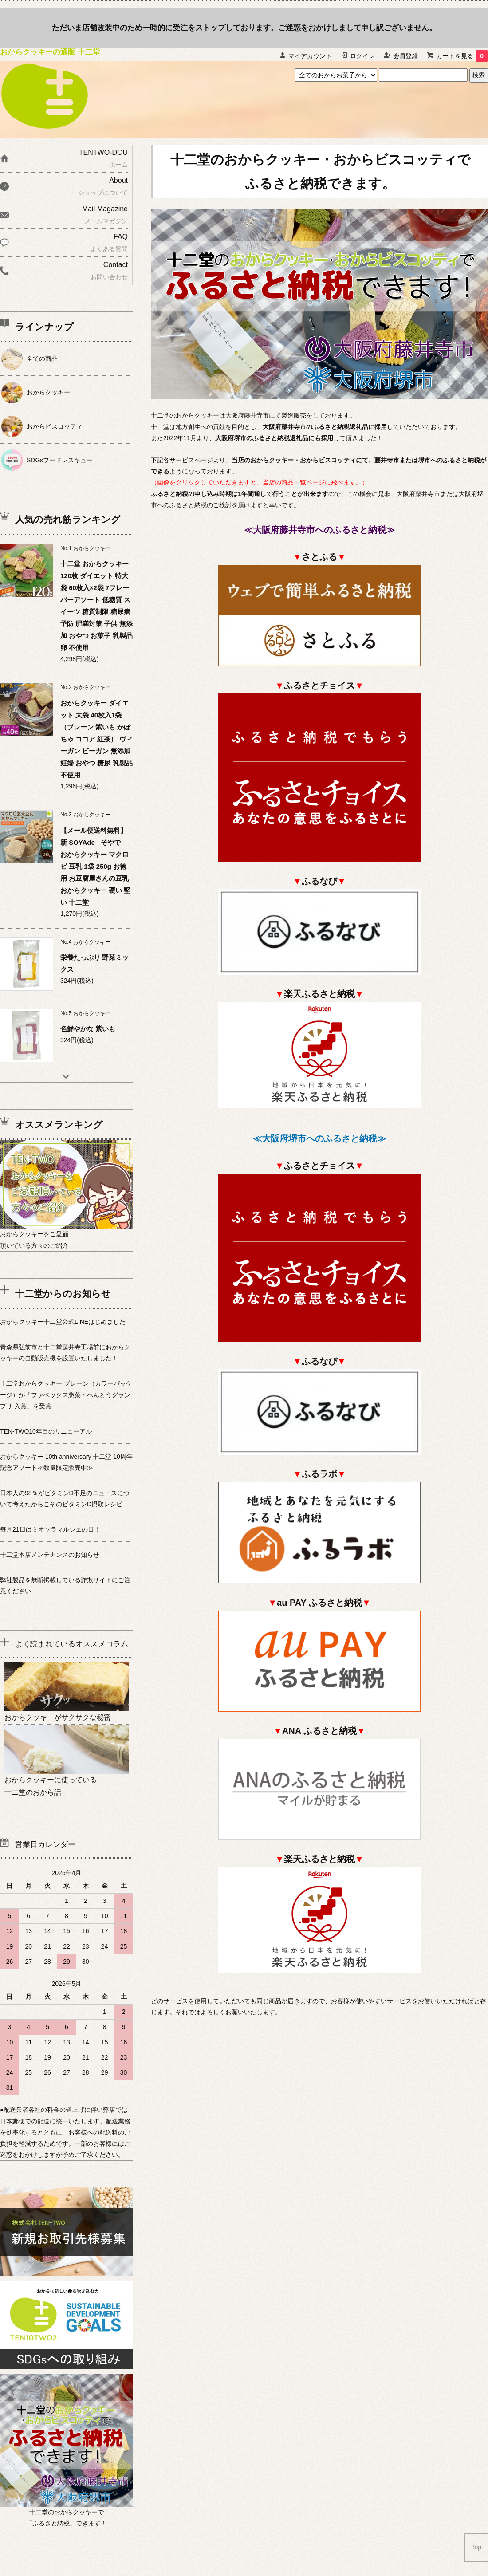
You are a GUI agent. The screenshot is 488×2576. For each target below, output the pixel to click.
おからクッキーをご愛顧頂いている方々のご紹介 (66, 1234)
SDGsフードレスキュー (60, 460)
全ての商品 (42, 358)
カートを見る (462, 55)
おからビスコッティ (55, 426)
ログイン (362, 55)
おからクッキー (48, 392)
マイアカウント (310, 55)
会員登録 (405, 55)
